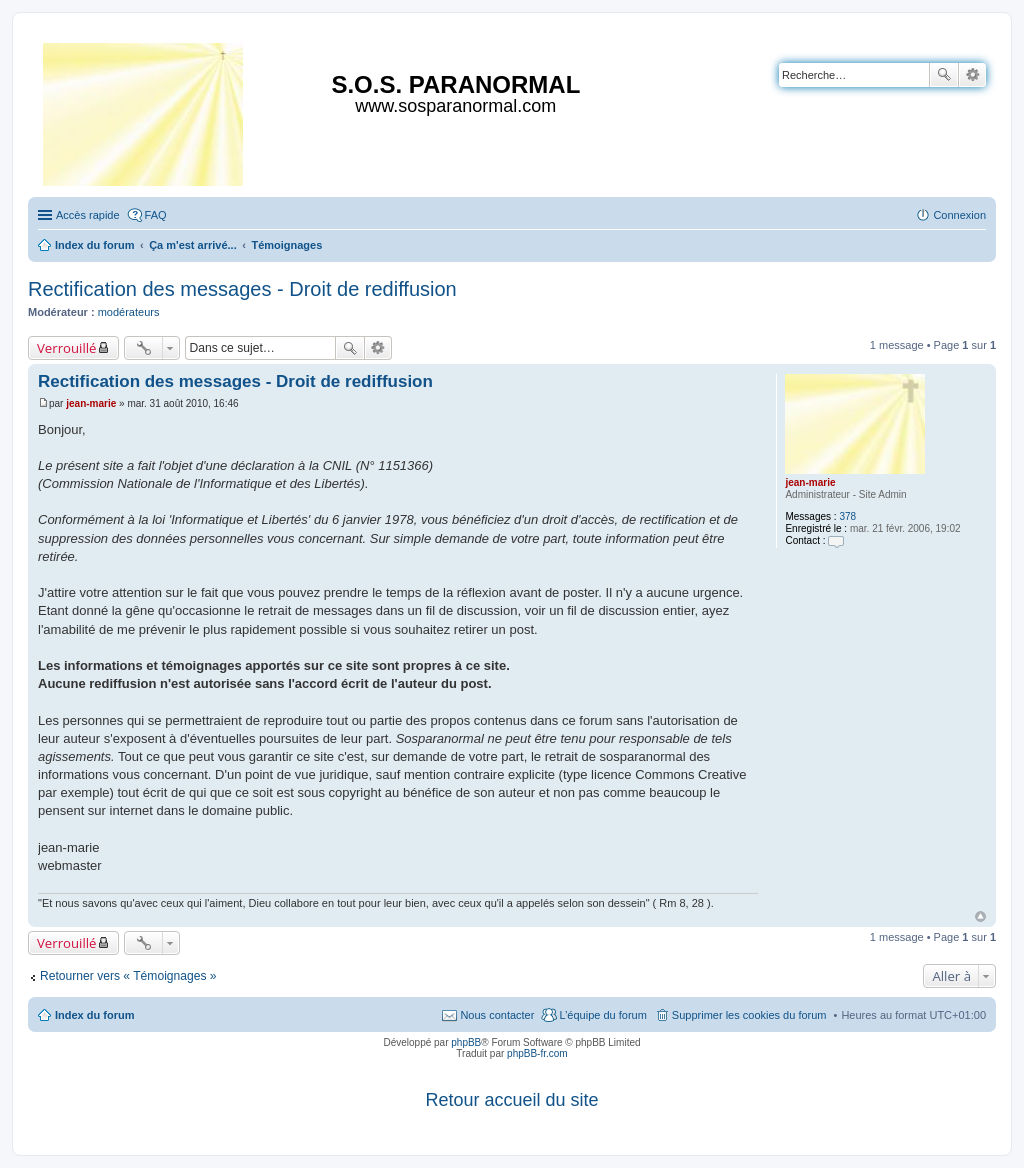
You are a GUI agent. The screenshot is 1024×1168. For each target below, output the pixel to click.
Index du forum (94, 1015)
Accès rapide (88, 215)
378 (847, 516)
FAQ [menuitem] (156, 215)
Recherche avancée (972, 75)
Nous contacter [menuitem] (497, 1015)
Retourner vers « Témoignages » (128, 976)
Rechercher (944, 75)
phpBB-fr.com (537, 1053)
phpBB (466, 1042)
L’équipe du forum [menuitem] (602, 1015)
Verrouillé (66, 348)
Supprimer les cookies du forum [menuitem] (749, 1015)
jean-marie (810, 482)
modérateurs (129, 312)
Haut (980, 916)
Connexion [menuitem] (959, 215)
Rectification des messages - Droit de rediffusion (242, 289)
